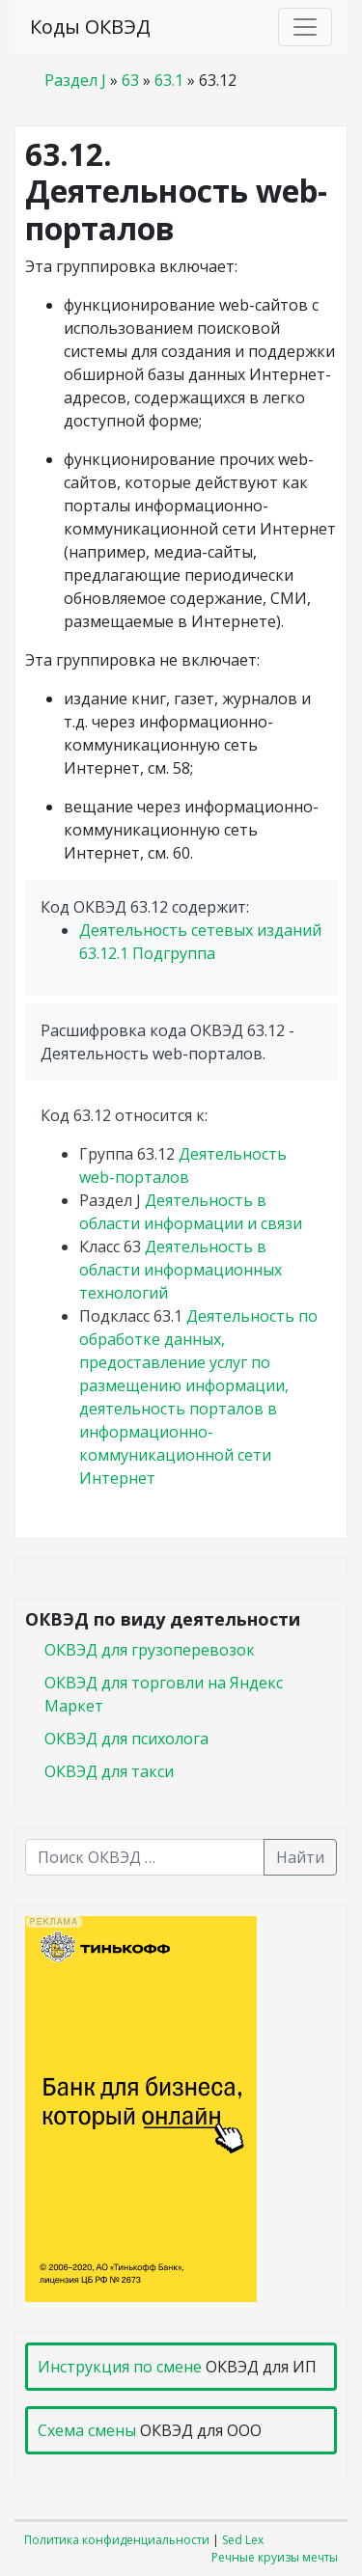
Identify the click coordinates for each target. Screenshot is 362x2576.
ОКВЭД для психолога (126, 1738)
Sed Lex (243, 2540)
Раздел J (75, 80)
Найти (300, 1857)
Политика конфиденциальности (116, 2540)
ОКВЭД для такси (109, 1771)
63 (130, 80)
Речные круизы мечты (274, 2557)
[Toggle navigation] (305, 27)
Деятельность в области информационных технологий (180, 1269)
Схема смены (87, 2430)
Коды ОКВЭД (90, 27)
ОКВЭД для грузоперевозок (149, 1649)
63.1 (168, 80)
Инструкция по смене (120, 2366)
